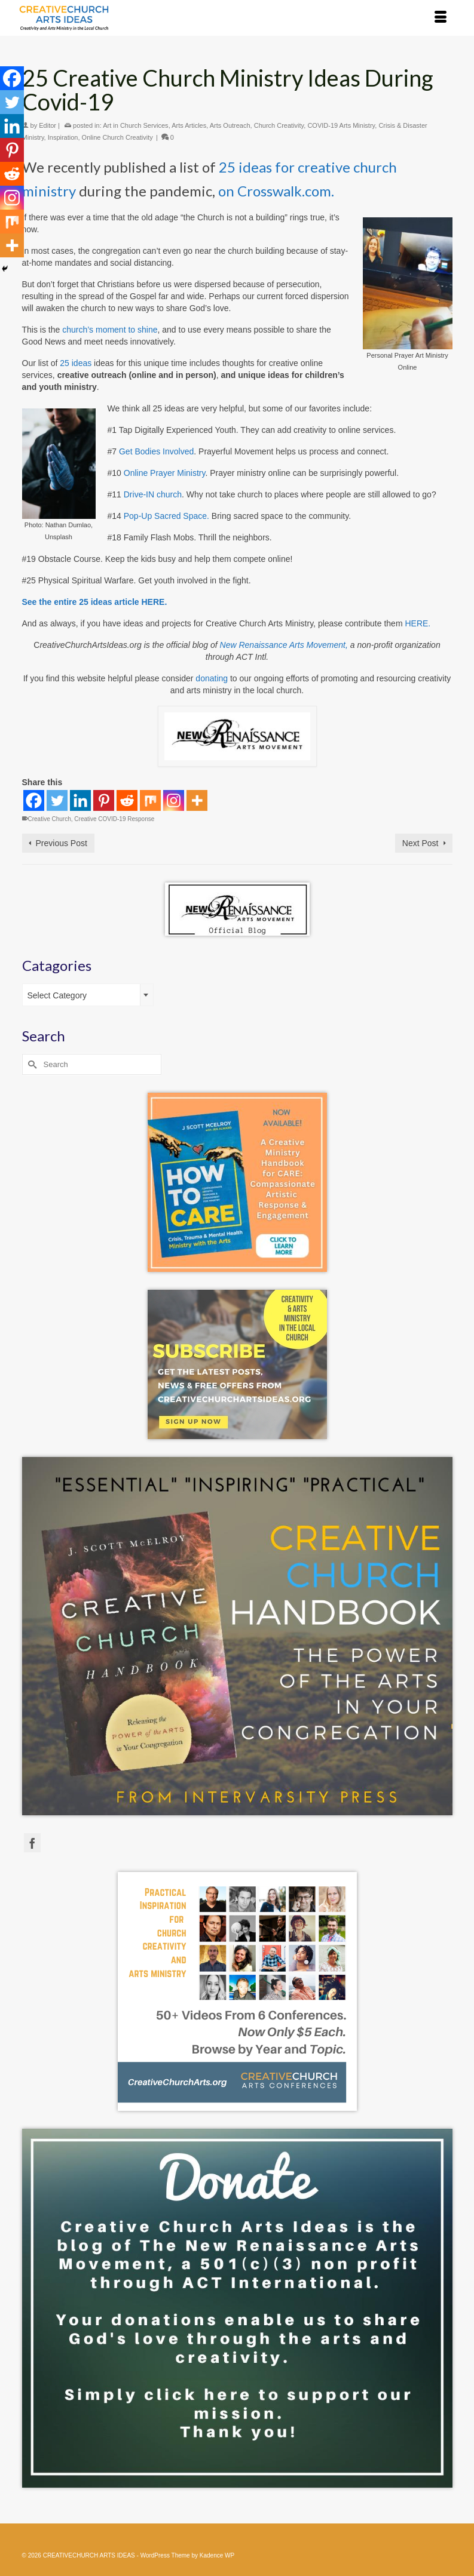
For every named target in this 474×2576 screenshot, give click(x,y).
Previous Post (61, 843)
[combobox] (88, 994)
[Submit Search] (31, 1064)
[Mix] (150, 800)
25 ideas (75, 363)
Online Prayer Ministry (165, 473)
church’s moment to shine (109, 329)
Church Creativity (279, 125)
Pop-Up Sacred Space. (166, 516)
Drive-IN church (153, 494)
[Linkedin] (80, 800)
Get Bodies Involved (156, 451)
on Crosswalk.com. (276, 190)
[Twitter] (57, 800)
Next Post (420, 843)
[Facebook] (33, 800)
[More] (196, 800)
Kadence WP (217, 2555)
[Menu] (440, 18)
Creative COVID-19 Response (114, 819)
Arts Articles (189, 125)
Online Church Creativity (117, 137)
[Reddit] (127, 800)
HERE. (417, 623)
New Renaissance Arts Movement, (284, 645)
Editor (47, 125)
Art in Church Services (135, 125)
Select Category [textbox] (57, 995)
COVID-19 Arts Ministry (341, 125)
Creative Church (49, 819)
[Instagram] (173, 800)
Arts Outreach (230, 125)
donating (211, 678)
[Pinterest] (103, 800)
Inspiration (63, 137)
